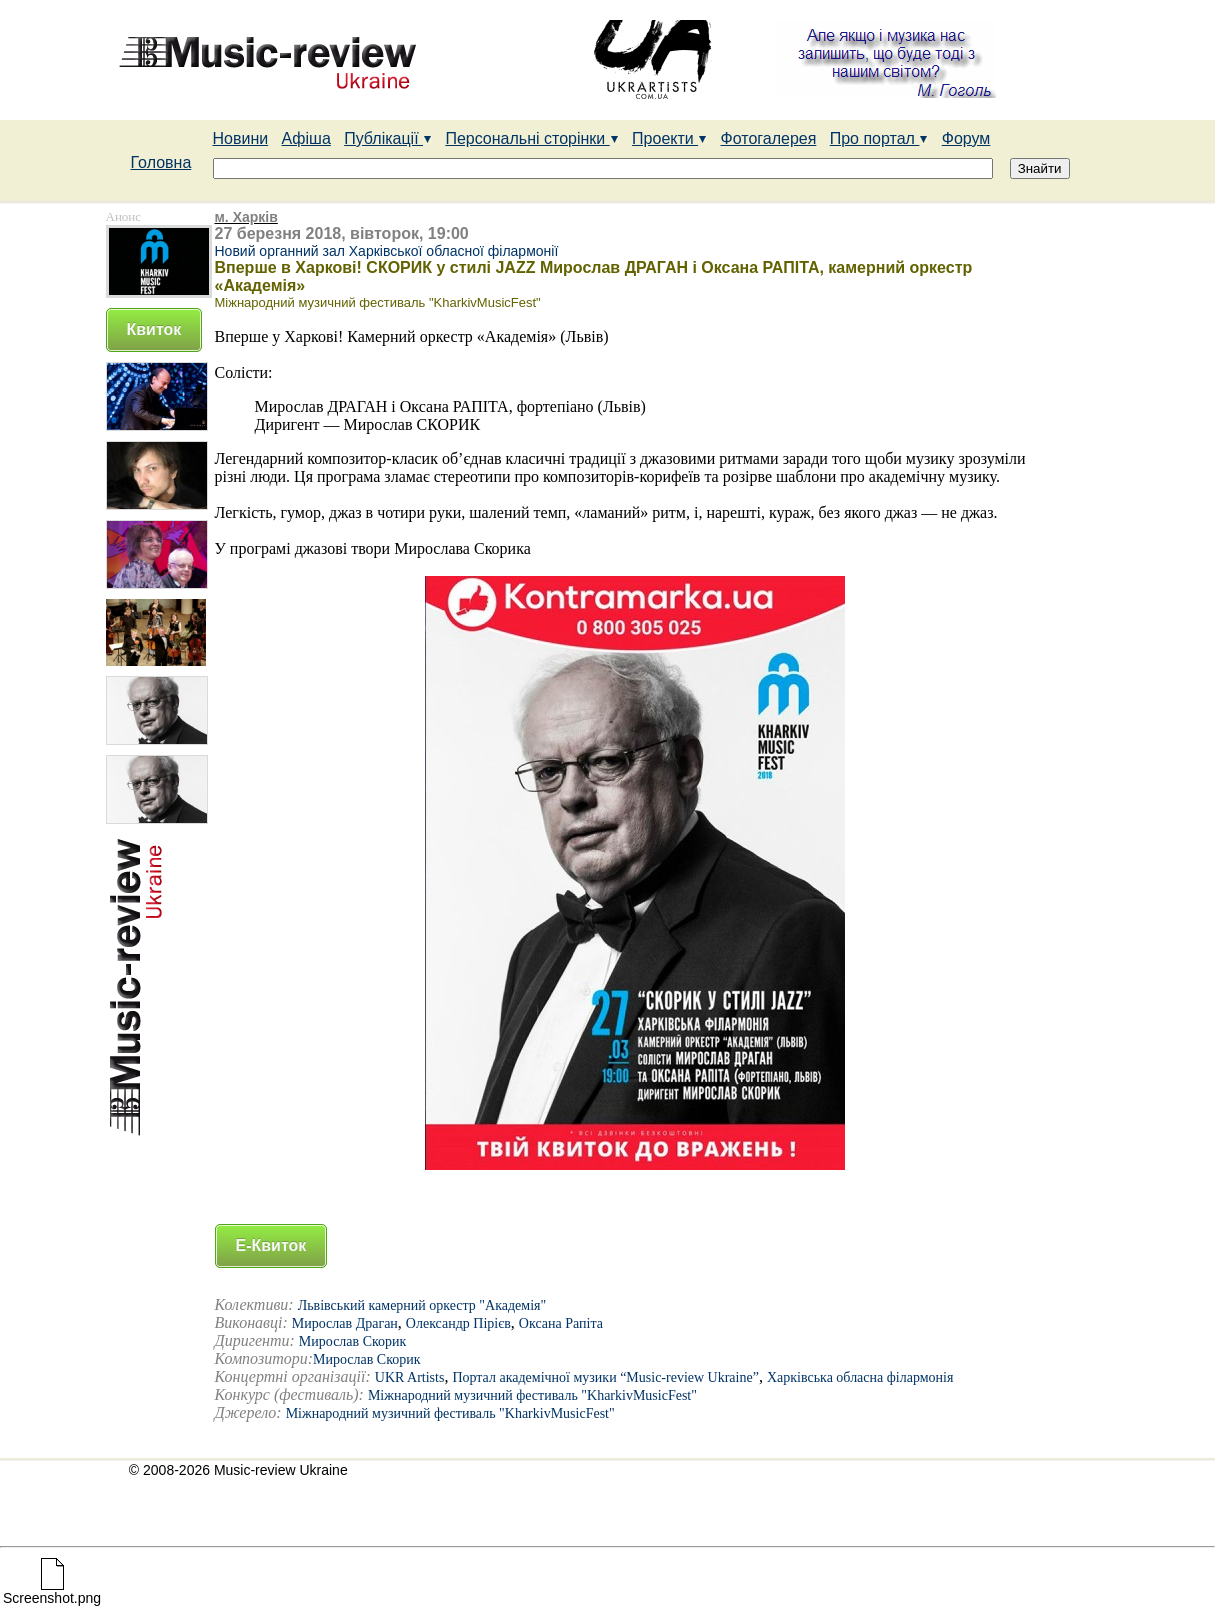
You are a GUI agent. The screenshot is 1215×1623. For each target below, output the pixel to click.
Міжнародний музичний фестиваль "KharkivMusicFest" (532, 1395)
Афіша (306, 138)
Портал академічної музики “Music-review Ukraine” (605, 1377)
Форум (966, 138)
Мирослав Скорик (353, 1341)
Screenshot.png (52, 1591)
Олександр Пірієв (458, 1323)
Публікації (388, 138)
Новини (241, 138)
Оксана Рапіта (561, 1323)
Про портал (879, 138)
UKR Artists (410, 1377)
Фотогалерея (769, 138)
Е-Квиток (271, 1245)
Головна (161, 162)
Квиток (154, 329)
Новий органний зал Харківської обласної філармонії (387, 251)
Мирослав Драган (345, 1323)
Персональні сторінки (531, 138)
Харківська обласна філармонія (860, 1377)
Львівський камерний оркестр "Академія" (422, 1305)
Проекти (669, 138)
